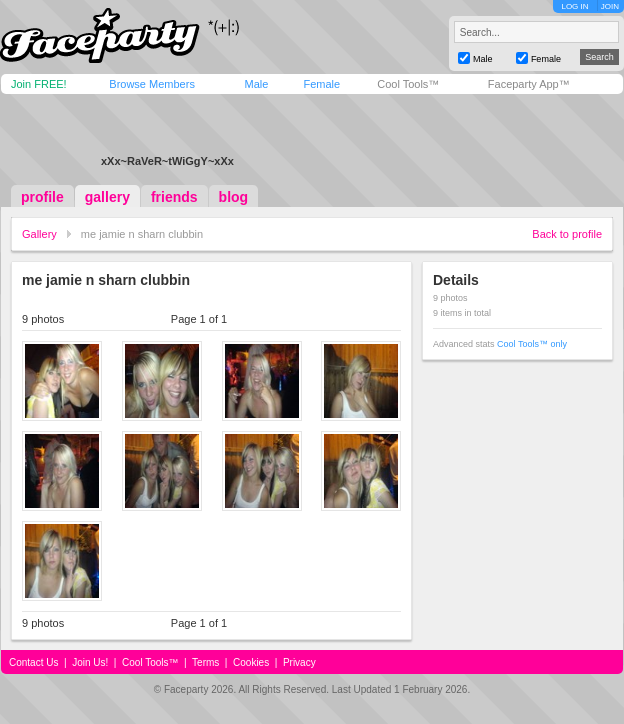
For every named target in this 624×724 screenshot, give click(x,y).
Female (321, 84)
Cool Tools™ (408, 84)
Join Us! (90, 662)
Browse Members (152, 84)
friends (174, 197)
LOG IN (574, 6)
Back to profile (567, 234)
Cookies (251, 662)
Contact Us (33, 662)
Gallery (39, 234)
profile (42, 197)
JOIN (610, 6)
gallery (107, 197)
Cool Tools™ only (532, 344)
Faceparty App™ (529, 84)
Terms (205, 662)
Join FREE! (39, 84)
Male (256, 84)
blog (234, 197)
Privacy (299, 662)
